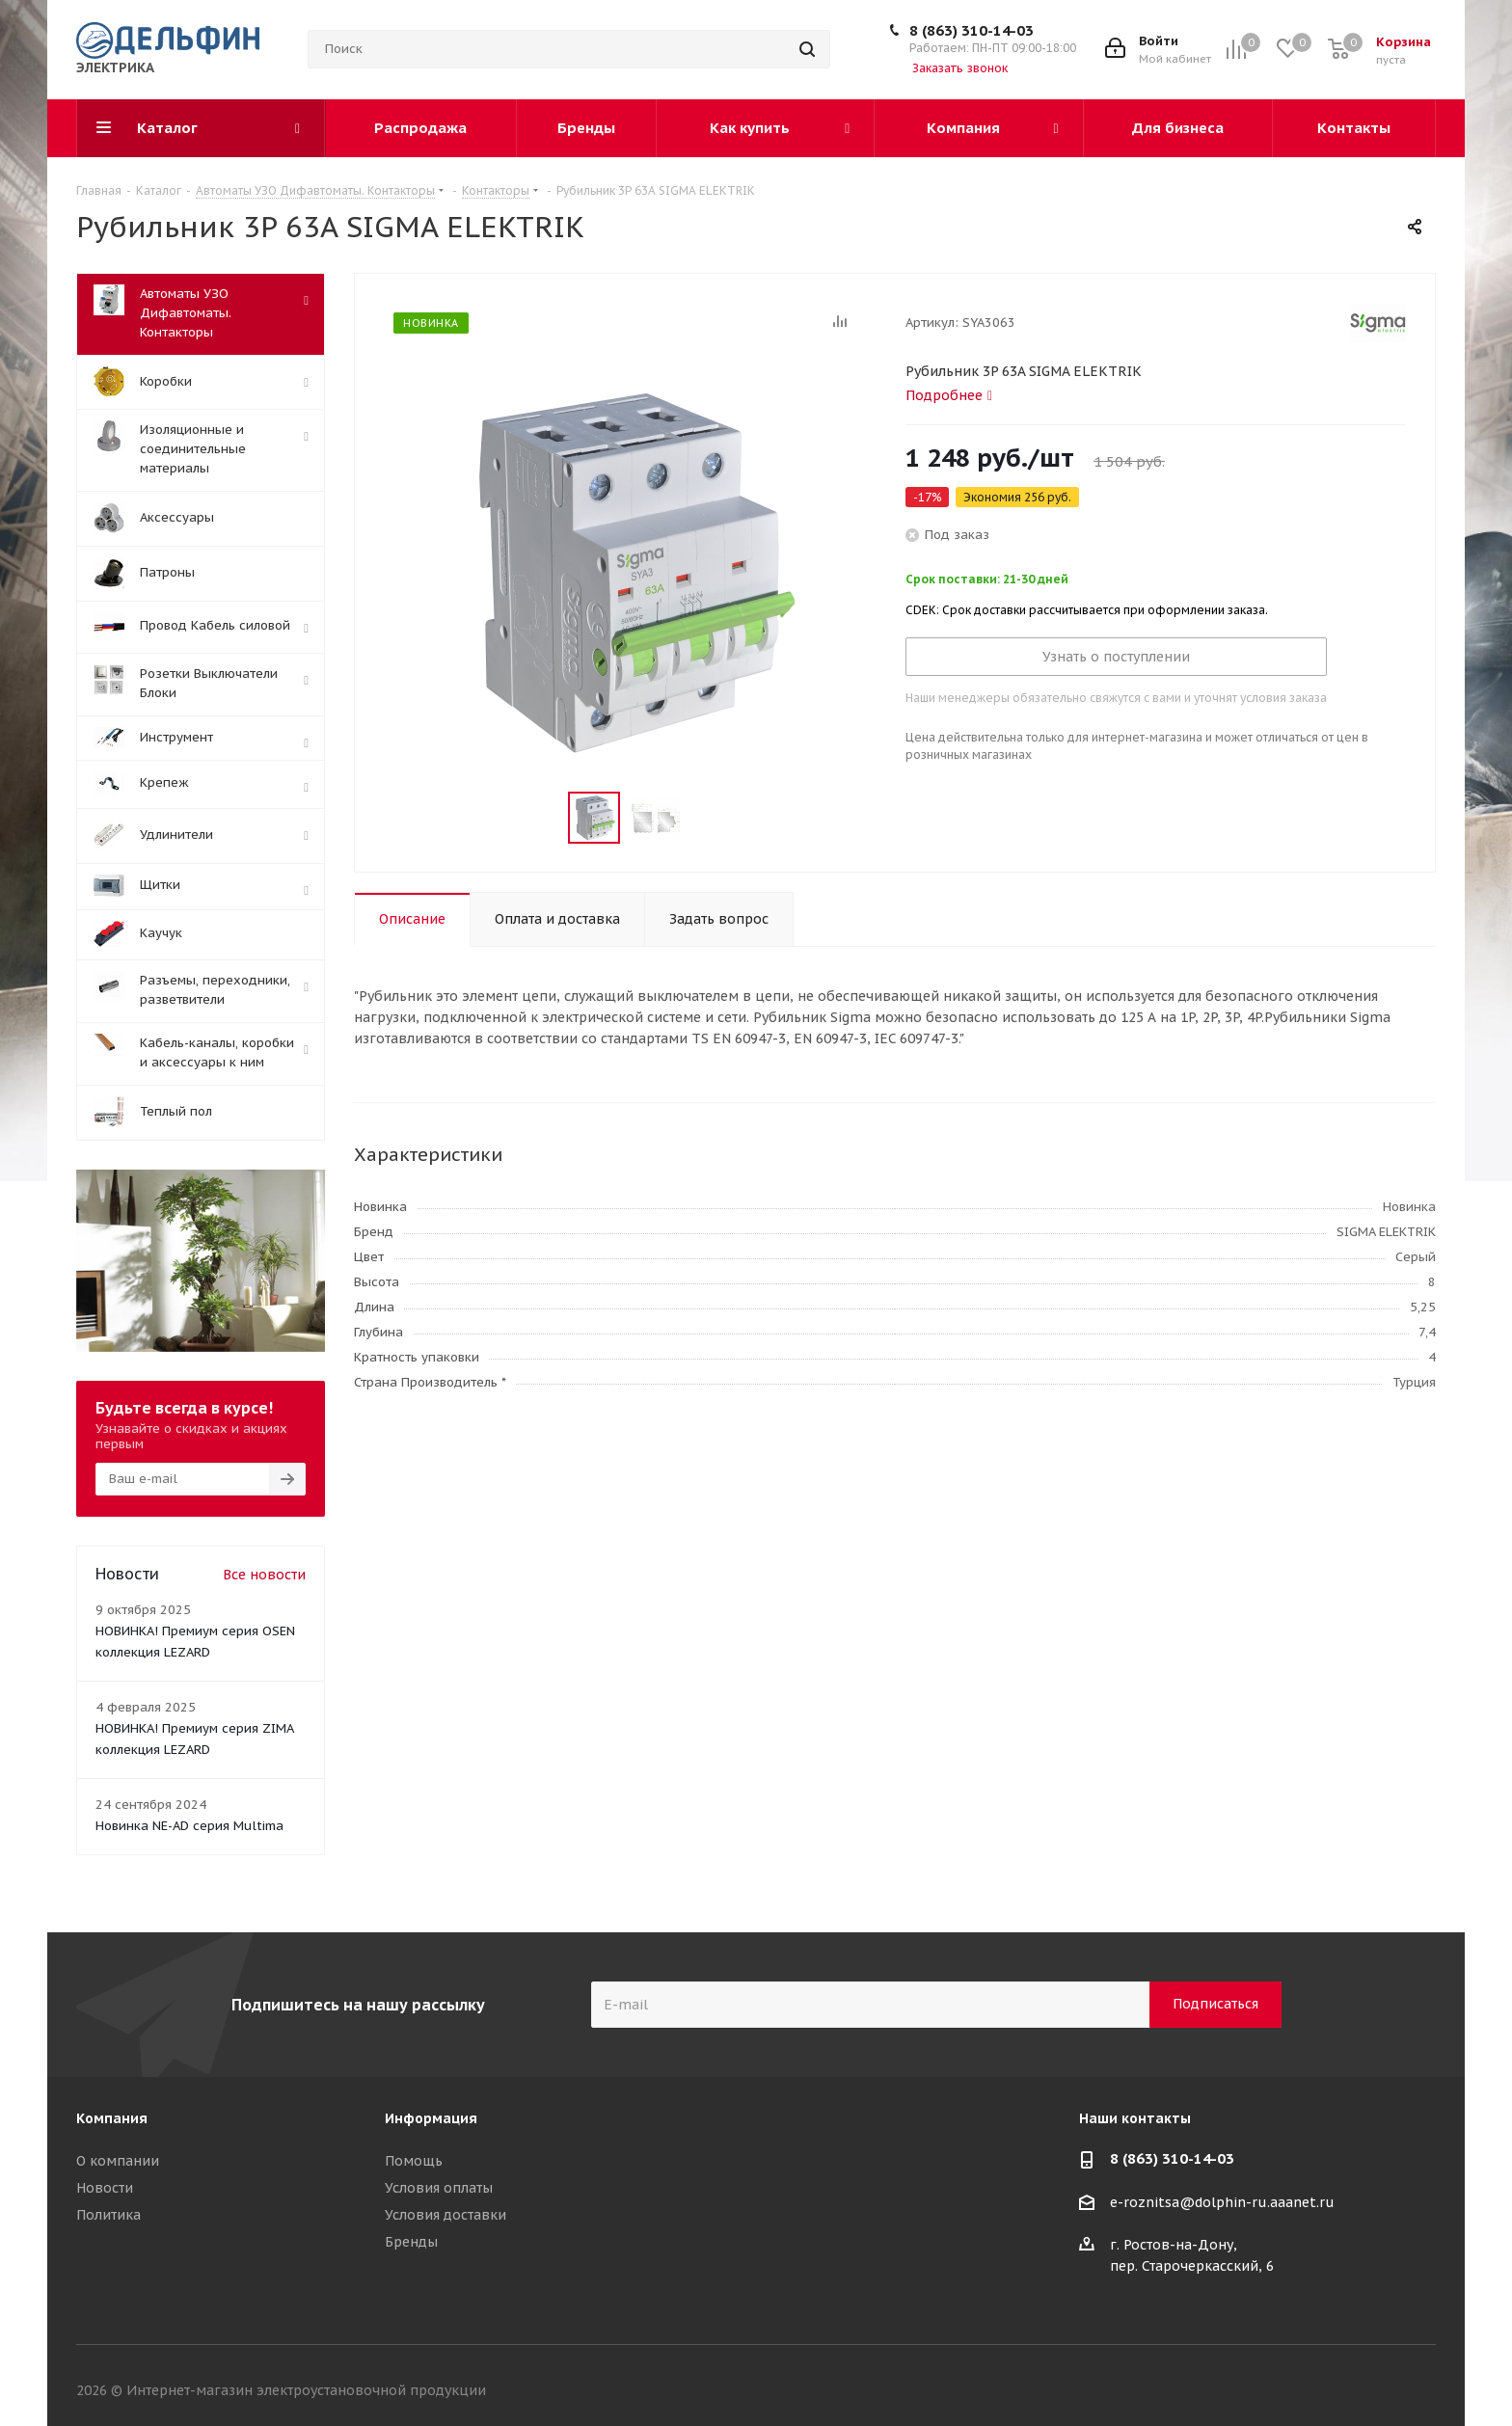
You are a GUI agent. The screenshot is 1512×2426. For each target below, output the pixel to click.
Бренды (411, 2242)
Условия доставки (445, 2215)
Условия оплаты (439, 2188)
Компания (112, 2118)
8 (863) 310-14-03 (971, 30)
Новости (104, 2188)
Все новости (264, 1574)
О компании (117, 2161)
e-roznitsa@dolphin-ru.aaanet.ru (1222, 2202)
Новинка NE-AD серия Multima (189, 1826)
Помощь (414, 2161)
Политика (108, 2215)
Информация (431, 2118)
